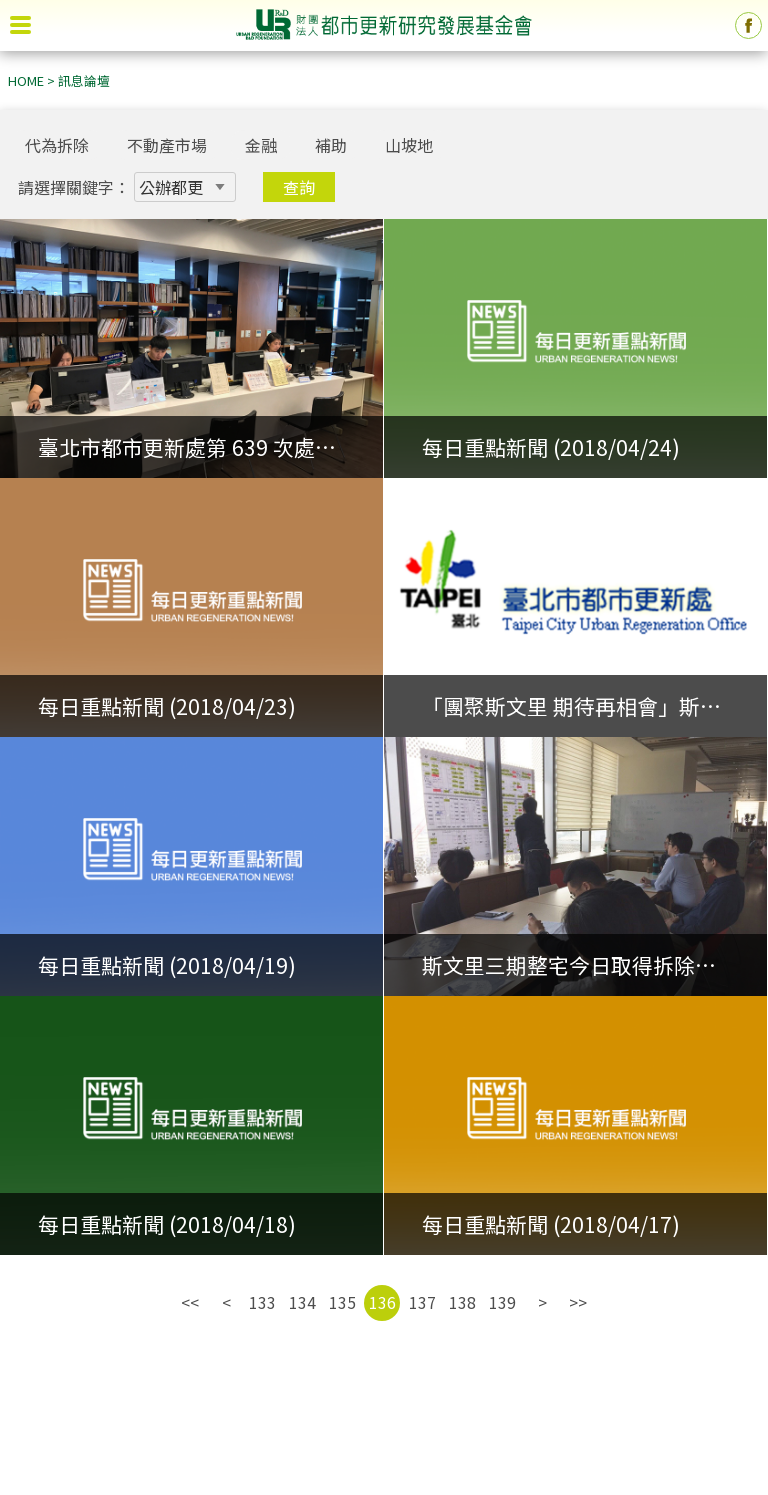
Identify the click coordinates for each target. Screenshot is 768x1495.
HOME (26, 80)
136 (382, 1302)
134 (302, 1302)
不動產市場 (167, 145)
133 (262, 1302)
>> (578, 1302)
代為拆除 (57, 145)
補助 (331, 145)
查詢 (299, 187)
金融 (261, 145)
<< (190, 1302)
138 (462, 1302)
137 (422, 1302)
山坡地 (409, 145)
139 (502, 1302)
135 (342, 1302)
